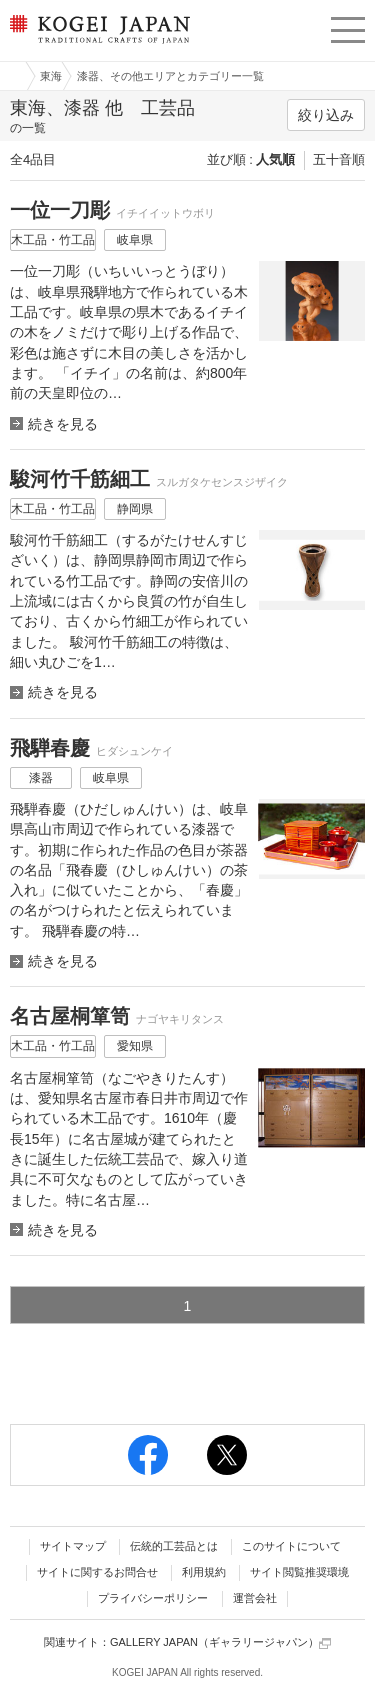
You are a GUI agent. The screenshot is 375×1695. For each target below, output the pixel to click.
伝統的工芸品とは (174, 1546)
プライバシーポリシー (153, 1598)
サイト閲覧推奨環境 (299, 1572)
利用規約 (204, 1572)
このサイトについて (291, 1546)
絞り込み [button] (326, 115)
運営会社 (255, 1598)
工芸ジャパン (11, 76)
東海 (51, 76)
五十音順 (339, 159)
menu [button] (348, 27)
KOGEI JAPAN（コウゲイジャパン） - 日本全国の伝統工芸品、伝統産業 (98, 45)
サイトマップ (73, 1546)
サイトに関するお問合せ (97, 1572)
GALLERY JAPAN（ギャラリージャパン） (220, 1642)
